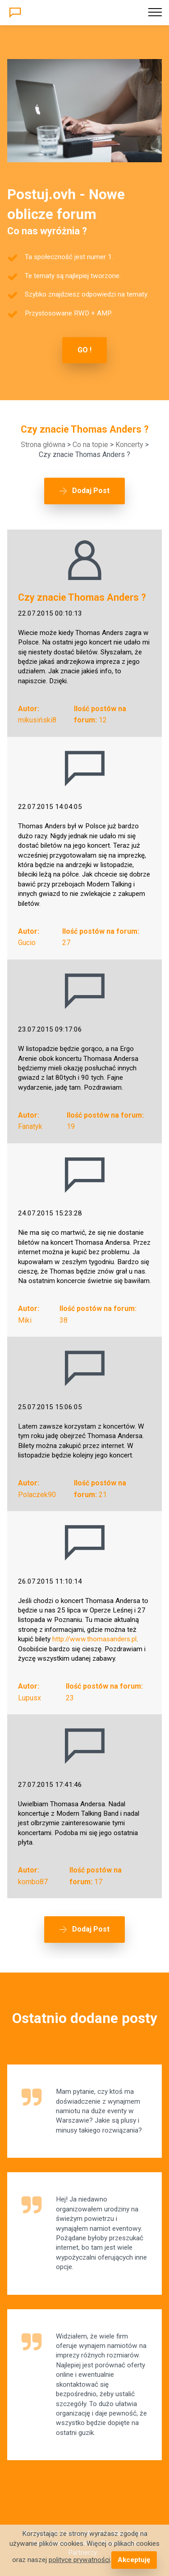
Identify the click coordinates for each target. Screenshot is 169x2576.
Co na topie (90, 444)
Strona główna (43, 444)
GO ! (84, 350)
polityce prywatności (79, 2560)
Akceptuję (134, 2560)
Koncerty (129, 444)
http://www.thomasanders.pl (94, 1639)
